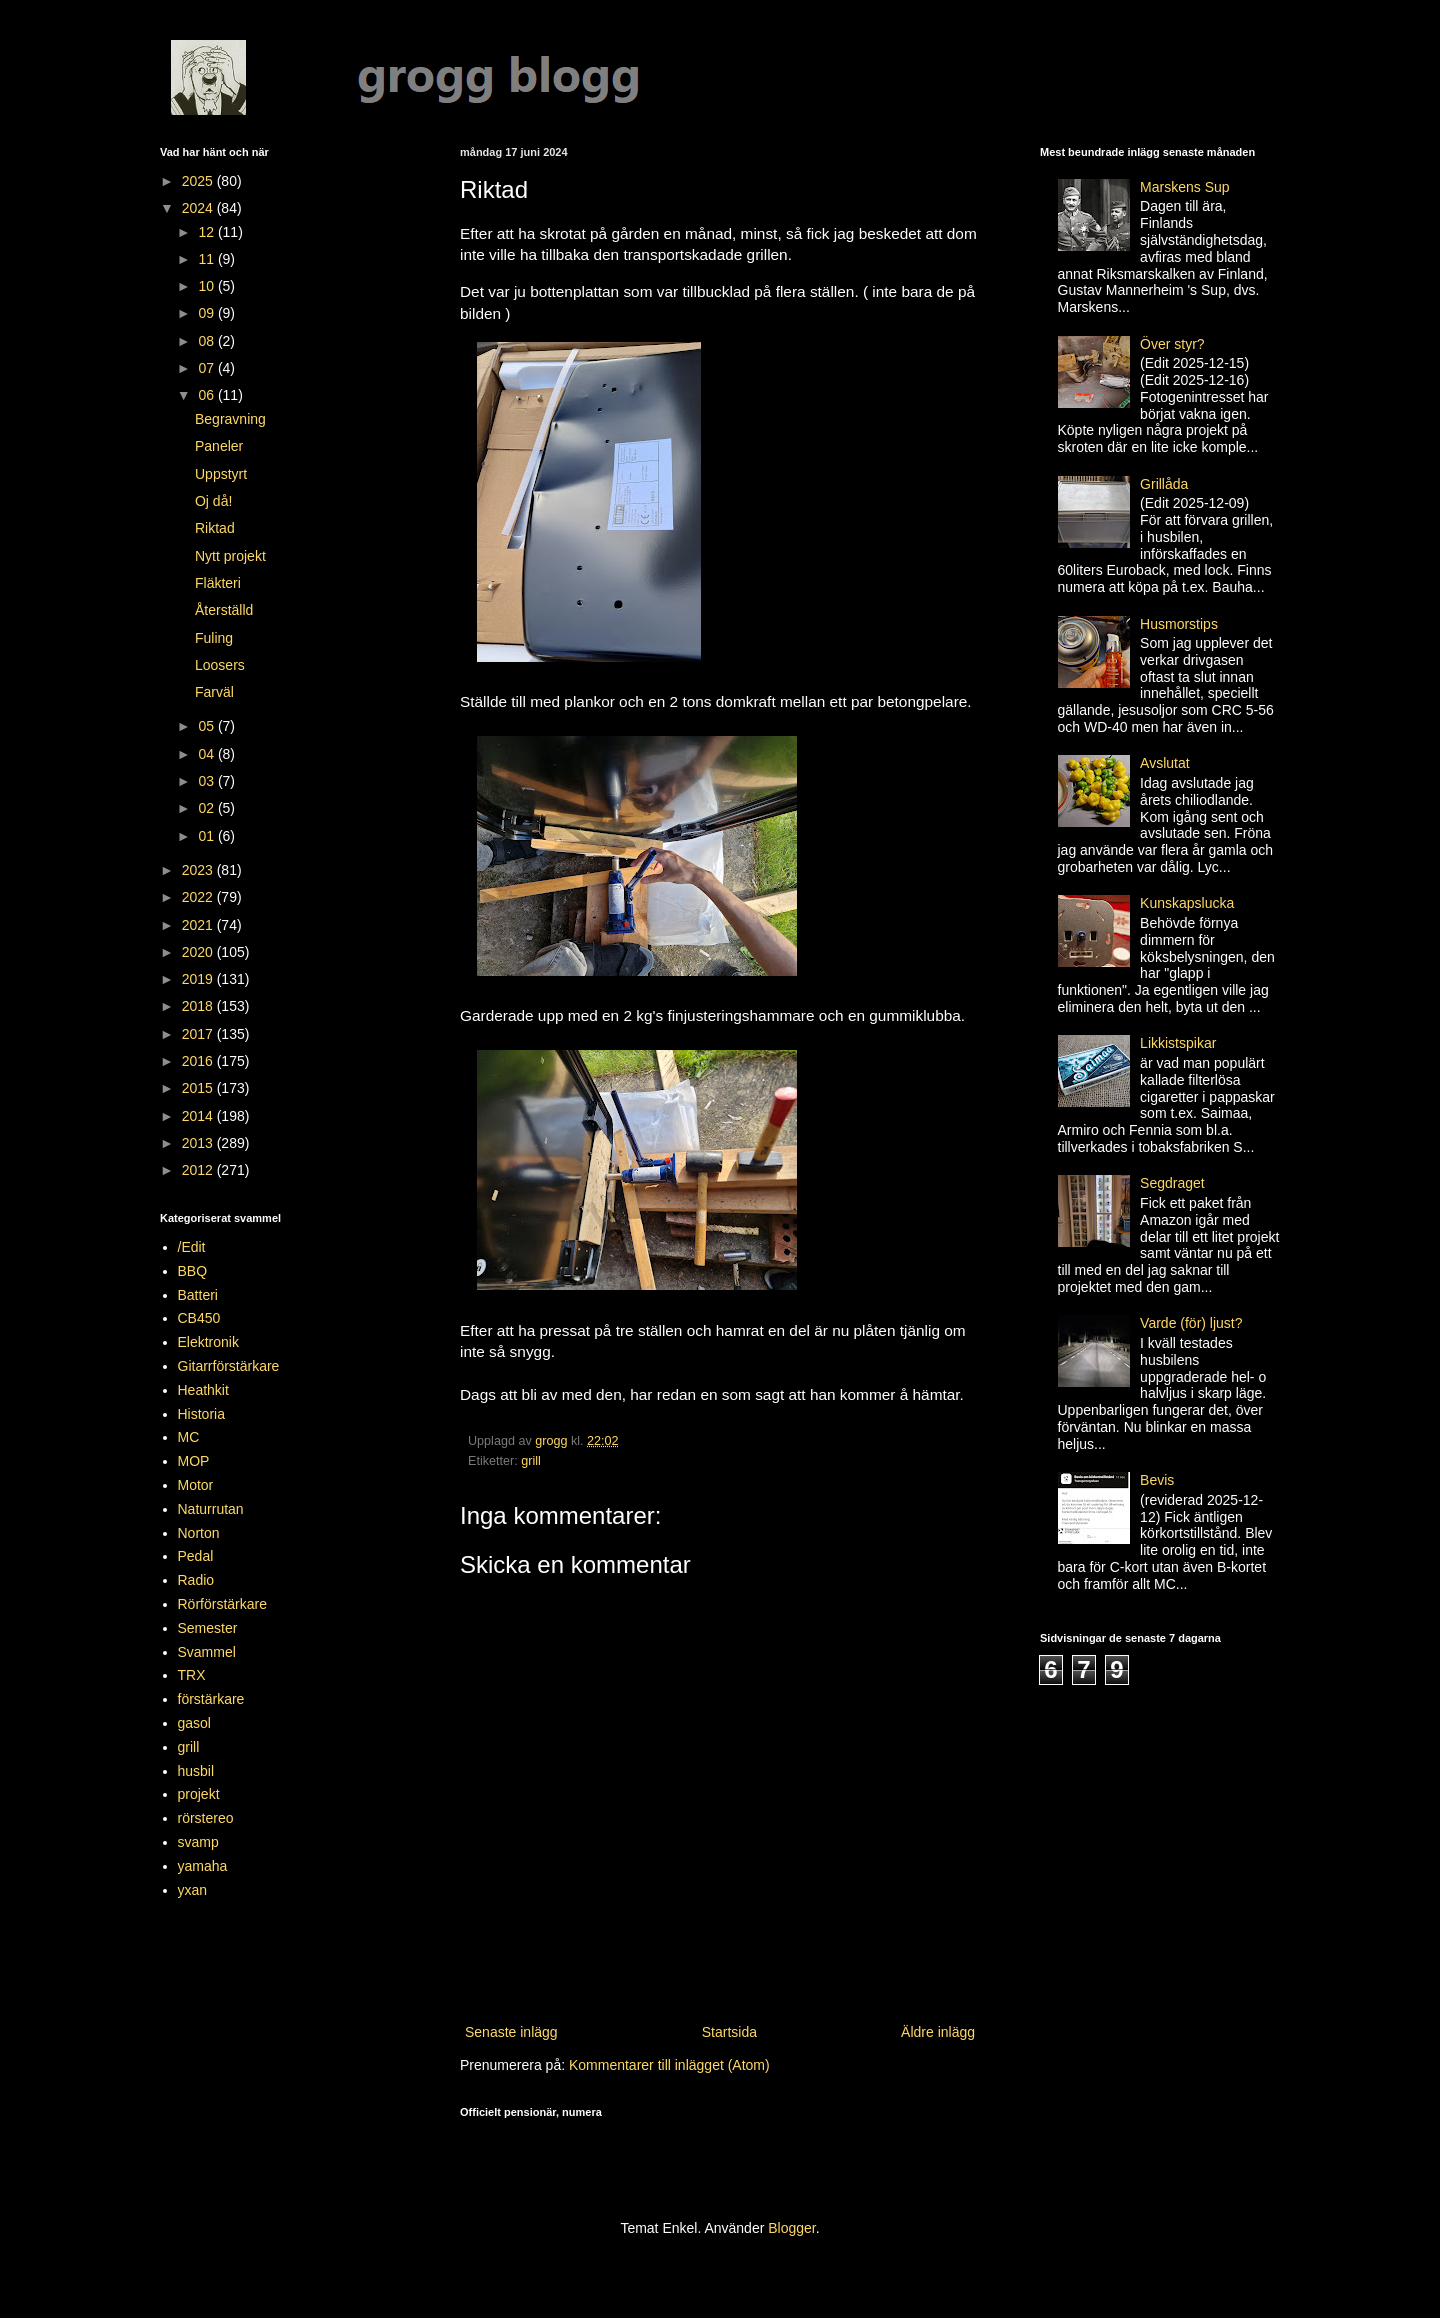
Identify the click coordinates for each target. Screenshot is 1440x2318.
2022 (199, 897)
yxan (193, 1890)
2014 (199, 1116)
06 (207, 395)
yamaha (203, 1866)
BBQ (193, 1271)
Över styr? (1172, 344)
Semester (208, 1628)
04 (207, 754)
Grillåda (1164, 484)
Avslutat (1165, 763)
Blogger (791, 2228)
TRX (192, 1675)
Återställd (224, 610)
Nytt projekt (230, 556)
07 (207, 368)
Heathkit (203, 1390)
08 (207, 341)
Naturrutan (211, 1509)
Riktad (215, 528)
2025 (199, 181)
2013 (199, 1143)
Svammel (207, 1652)
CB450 (199, 1318)
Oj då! (213, 501)
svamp (198, 1842)
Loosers (220, 665)
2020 (199, 952)
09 (207, 313)
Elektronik (208, 1342)
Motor (196, 1485)
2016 (199, 1061)
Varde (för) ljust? (1191, 1323)
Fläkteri (218, 583)
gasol (194, 1723)
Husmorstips (1179, 624)
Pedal (196, 1556)
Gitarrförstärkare (229, 1366)
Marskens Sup (1184, 187)
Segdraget (1172, 1183)
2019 (199, 979)
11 (207, 259)
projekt (199, 1794)
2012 (199, 1170)
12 (207, 232)
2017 (199, 1034)
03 (207, 781)
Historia (201, 1414)
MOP (194, 1461)
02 (207, 808)
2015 (199, 1088)
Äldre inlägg (938, 2032)
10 (207, 286)
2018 (199, 1006)
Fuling (214, 638)
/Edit (192, 1247)
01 (207, 836)
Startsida (729, 2032)
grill (531, 1461)
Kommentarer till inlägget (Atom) (669, 2065)
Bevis (1157, 1480)
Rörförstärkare (222, 1604)
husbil (196, 1771)
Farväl (214, 692)
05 (207, 726)
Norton (199, 1533)
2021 (199, 925)
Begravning (230, 419)
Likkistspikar (1178, 1043)
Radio (196, 1580)
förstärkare (211, 1699)
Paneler (219, 446)
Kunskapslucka (1187, 903)
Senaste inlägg (511, 2032)
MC (189, 1437)
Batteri (198, 1295)
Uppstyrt (221, 474)
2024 (199, 208)
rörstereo (206, 1818)
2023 (199, 870)
